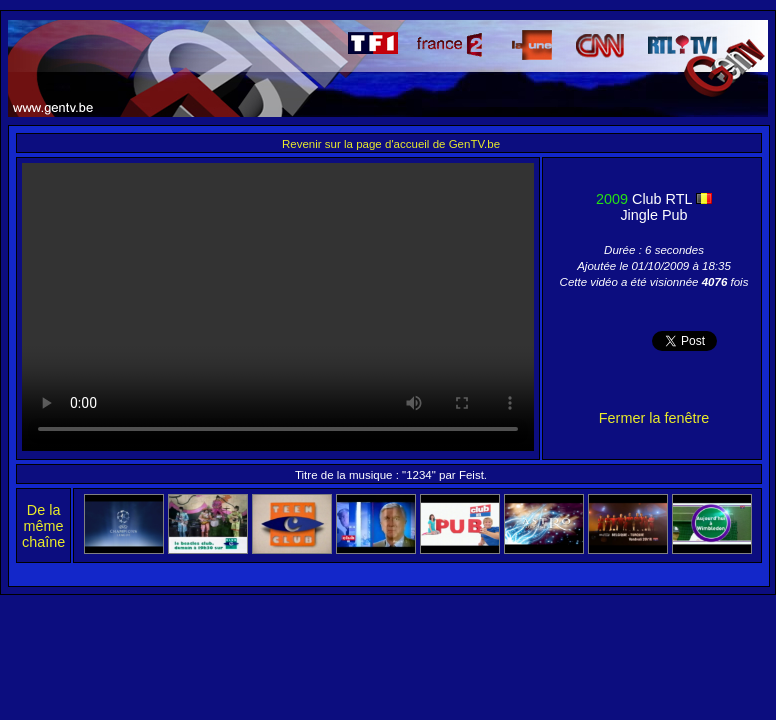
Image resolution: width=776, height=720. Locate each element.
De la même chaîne (43, 526)
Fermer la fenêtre (654, 418)
